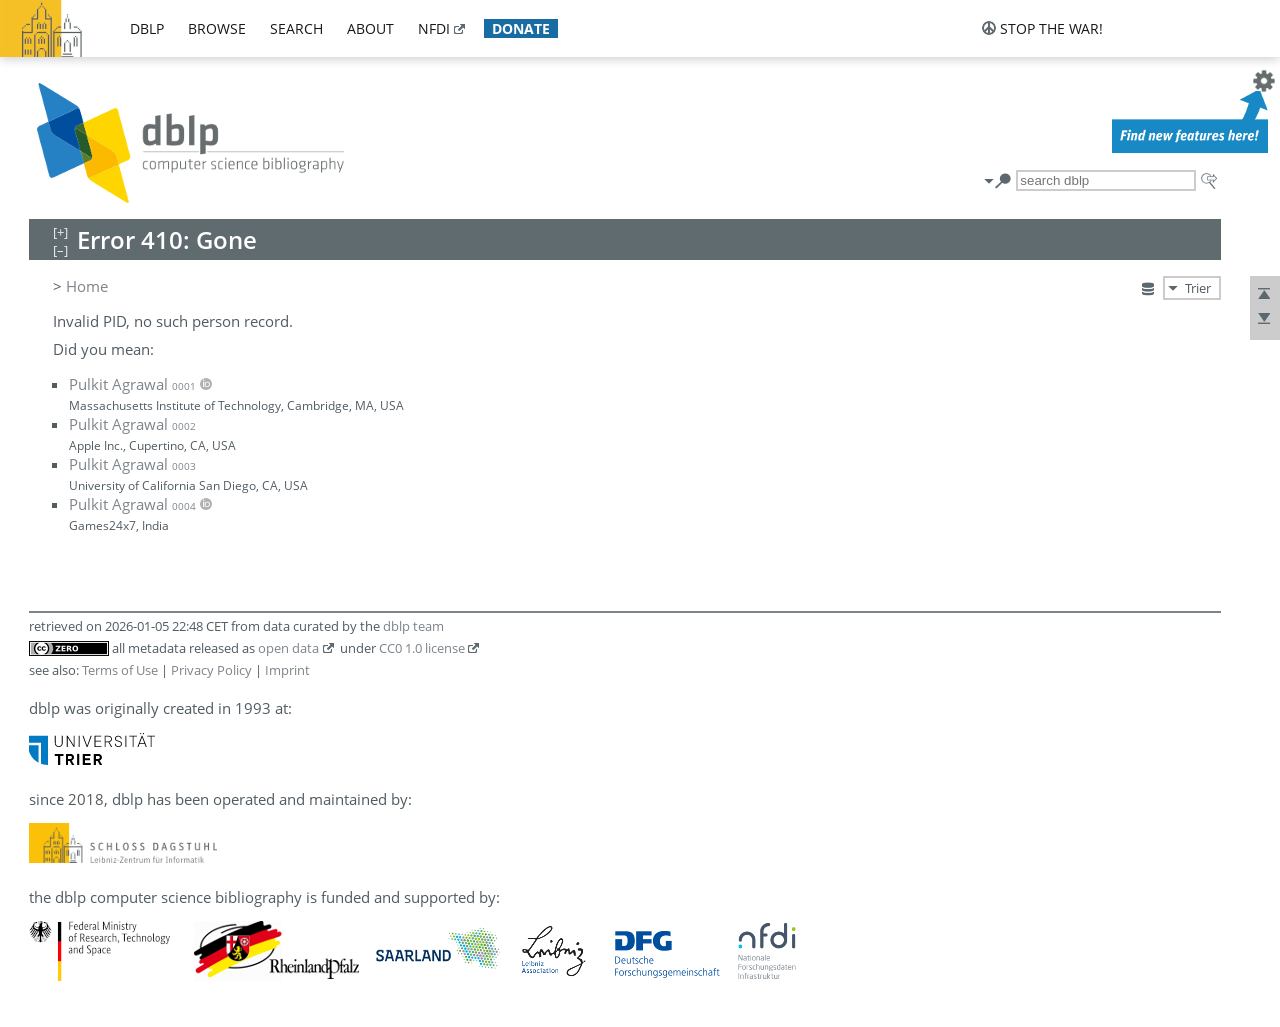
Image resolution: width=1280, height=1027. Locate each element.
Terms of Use (120, 670)
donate (521, 28)
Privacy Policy (211, 670)
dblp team (413, 626)
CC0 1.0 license (422, 648)
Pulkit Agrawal (132, 384)
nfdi (434, 28)
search (296, 28)
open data (288, 648)
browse (217, 28)
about (370, 28)
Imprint (287, 670)
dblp (147, 28)
